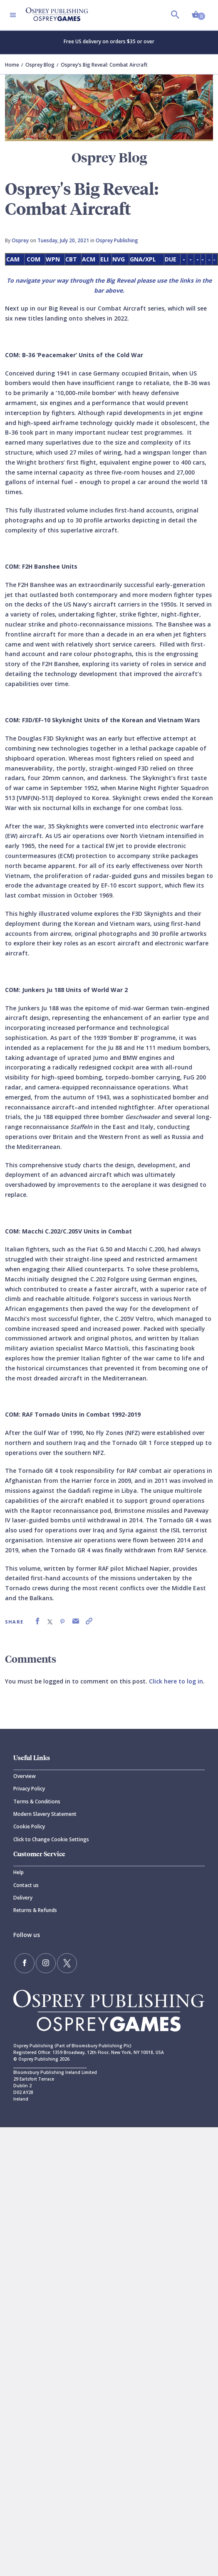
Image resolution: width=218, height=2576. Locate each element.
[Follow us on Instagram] (46, 1963)
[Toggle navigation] (13, 15)
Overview (24, 1776)
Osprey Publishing (117, 240)
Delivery (22, 1897)
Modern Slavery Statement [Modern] (45, 1814)
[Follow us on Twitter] (67, 1963)
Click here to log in (176, 1681)
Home (12, 64)
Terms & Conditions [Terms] (36, 1801)
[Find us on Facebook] (25, 1963)
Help (18, 1872)
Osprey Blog (39, 64)
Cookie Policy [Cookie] (29, 1826)
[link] (37, 1621)
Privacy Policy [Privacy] (29, 1788)
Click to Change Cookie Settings (51, 1839)
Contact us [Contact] (26, 1885)
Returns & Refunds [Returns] (35, 1910)
